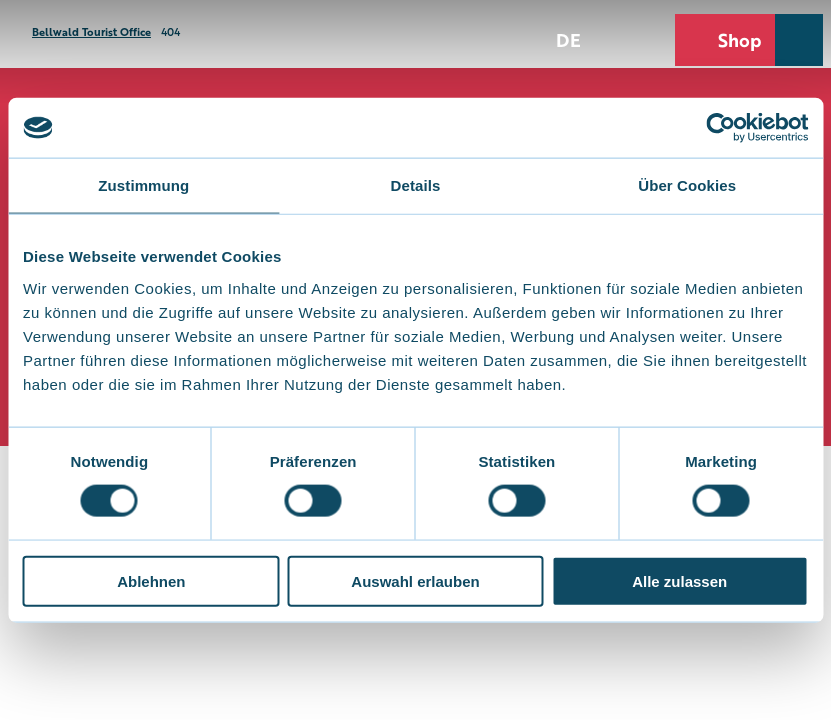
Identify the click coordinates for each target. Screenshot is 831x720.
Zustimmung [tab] (143, 185)
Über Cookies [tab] (687, 185)
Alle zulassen (679, 580)
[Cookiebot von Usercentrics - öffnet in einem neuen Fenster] (720, 128)
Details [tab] (416, 185)
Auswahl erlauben (415, 580)
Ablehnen (151, 580)
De (568, 39)
